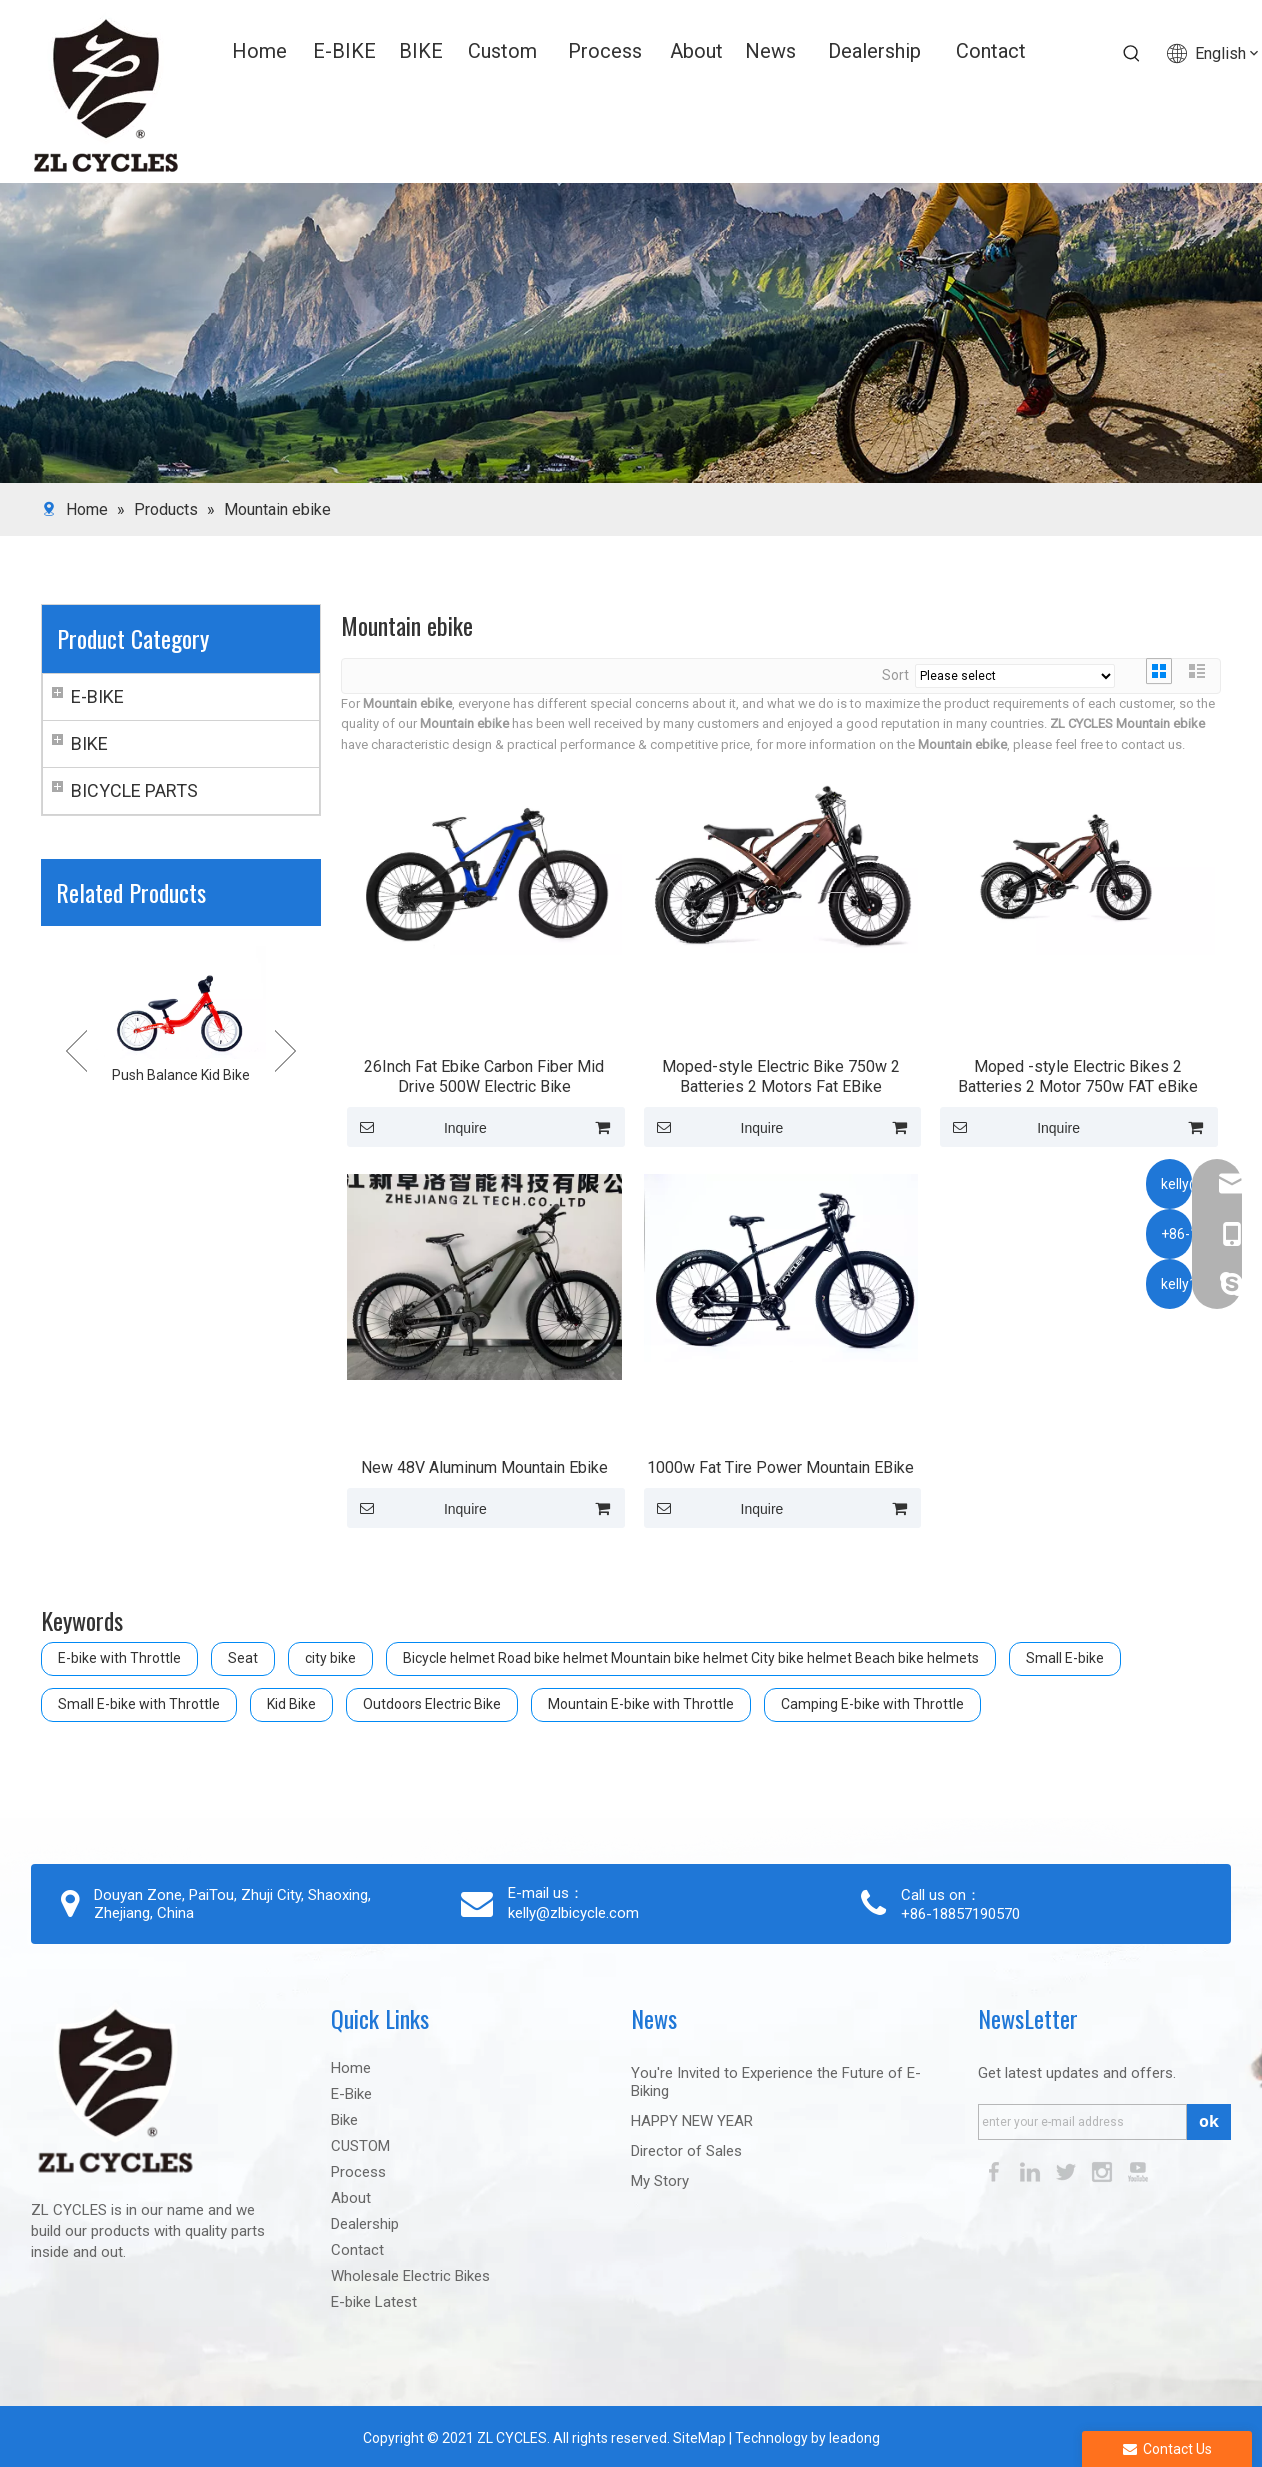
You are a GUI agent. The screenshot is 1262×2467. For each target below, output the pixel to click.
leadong (854, 2438)
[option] (181, 1017)
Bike (344, 2120)
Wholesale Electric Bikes (410, 2276)
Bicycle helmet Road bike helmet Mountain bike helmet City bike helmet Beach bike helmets (691, 1658)
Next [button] (285, 1051)
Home (351, 2068)
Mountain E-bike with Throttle (641, 1704)
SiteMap (698, 2438)
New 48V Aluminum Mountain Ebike (484, 1467)
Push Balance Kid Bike (181, 1075)
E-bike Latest (374, 2302)
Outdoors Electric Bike (432, 1704)
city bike (330, 1658)
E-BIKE (97, 696)
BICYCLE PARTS (134, 790)
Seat (243, 1658)
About (351, 2198)
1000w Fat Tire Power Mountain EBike (780, 1467)
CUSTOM (360, 2146)
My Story (660, 2181)
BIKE (89, 743)
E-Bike (351, 2094)
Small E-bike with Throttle (139, 1704)
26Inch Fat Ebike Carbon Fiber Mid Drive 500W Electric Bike (484, 1076)
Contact (357, 2250)
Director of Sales (686, 2151)
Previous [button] (76, 1051)
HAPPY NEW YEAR (692, 2121)
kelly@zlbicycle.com (573, 1913)
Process (358, 2172)
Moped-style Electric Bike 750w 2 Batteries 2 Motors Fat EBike (781, 1076)
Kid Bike (291, 1704)
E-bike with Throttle (119, 1658)
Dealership (365, 2224)
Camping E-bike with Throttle (872, 1704)
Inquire (417, 1127)
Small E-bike (1065, 1658)
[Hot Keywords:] (1132, 54)
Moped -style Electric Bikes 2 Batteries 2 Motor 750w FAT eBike (1078, 1076)
